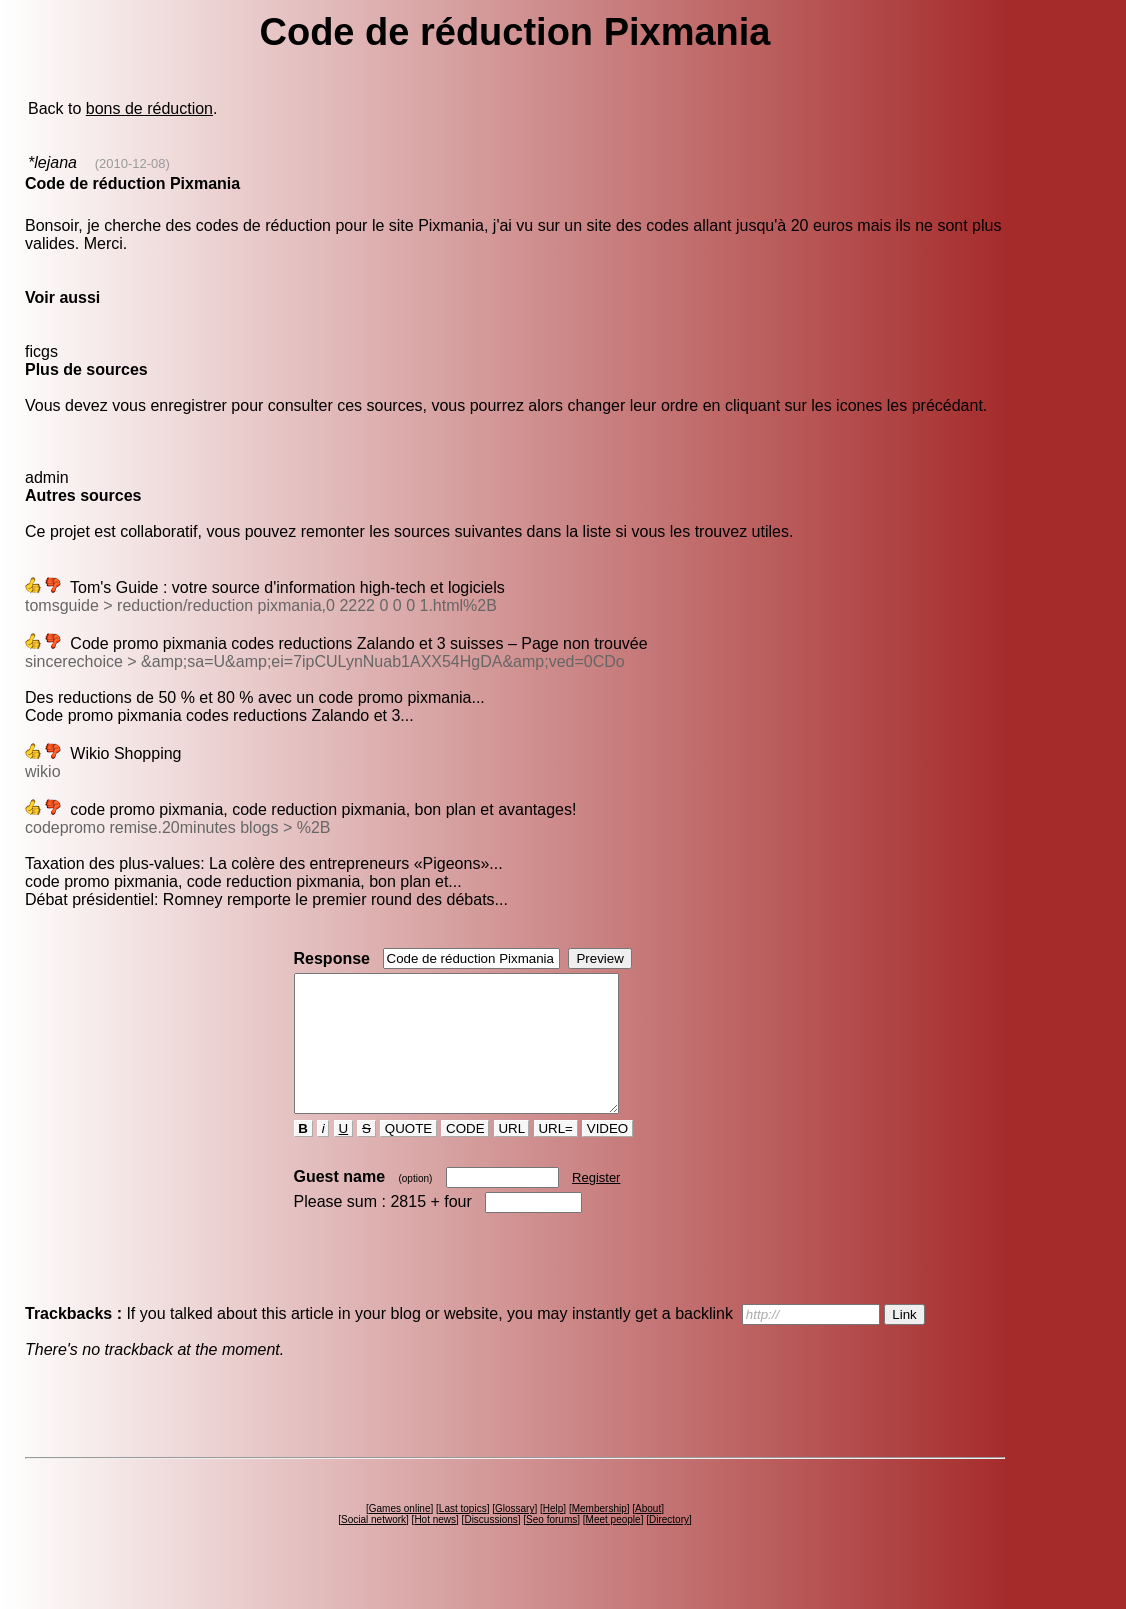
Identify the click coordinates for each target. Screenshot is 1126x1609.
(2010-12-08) (132, 163)
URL (512, 1155)
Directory (669, 1546)
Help (553, 1535)
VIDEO (607, 1155)
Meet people (613, 1546)
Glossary (514, 1535)
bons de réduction (149, 108)
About (648, 1535)
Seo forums (551, 1546)
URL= (556, 1155)
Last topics (463, 1535)
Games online (400, 1535)
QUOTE (408, 1155)
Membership (599, 1535)
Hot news (435, 1546)
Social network (373, 1546)
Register (596, 1204)
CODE (465, 1155)
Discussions (490, 1546)
